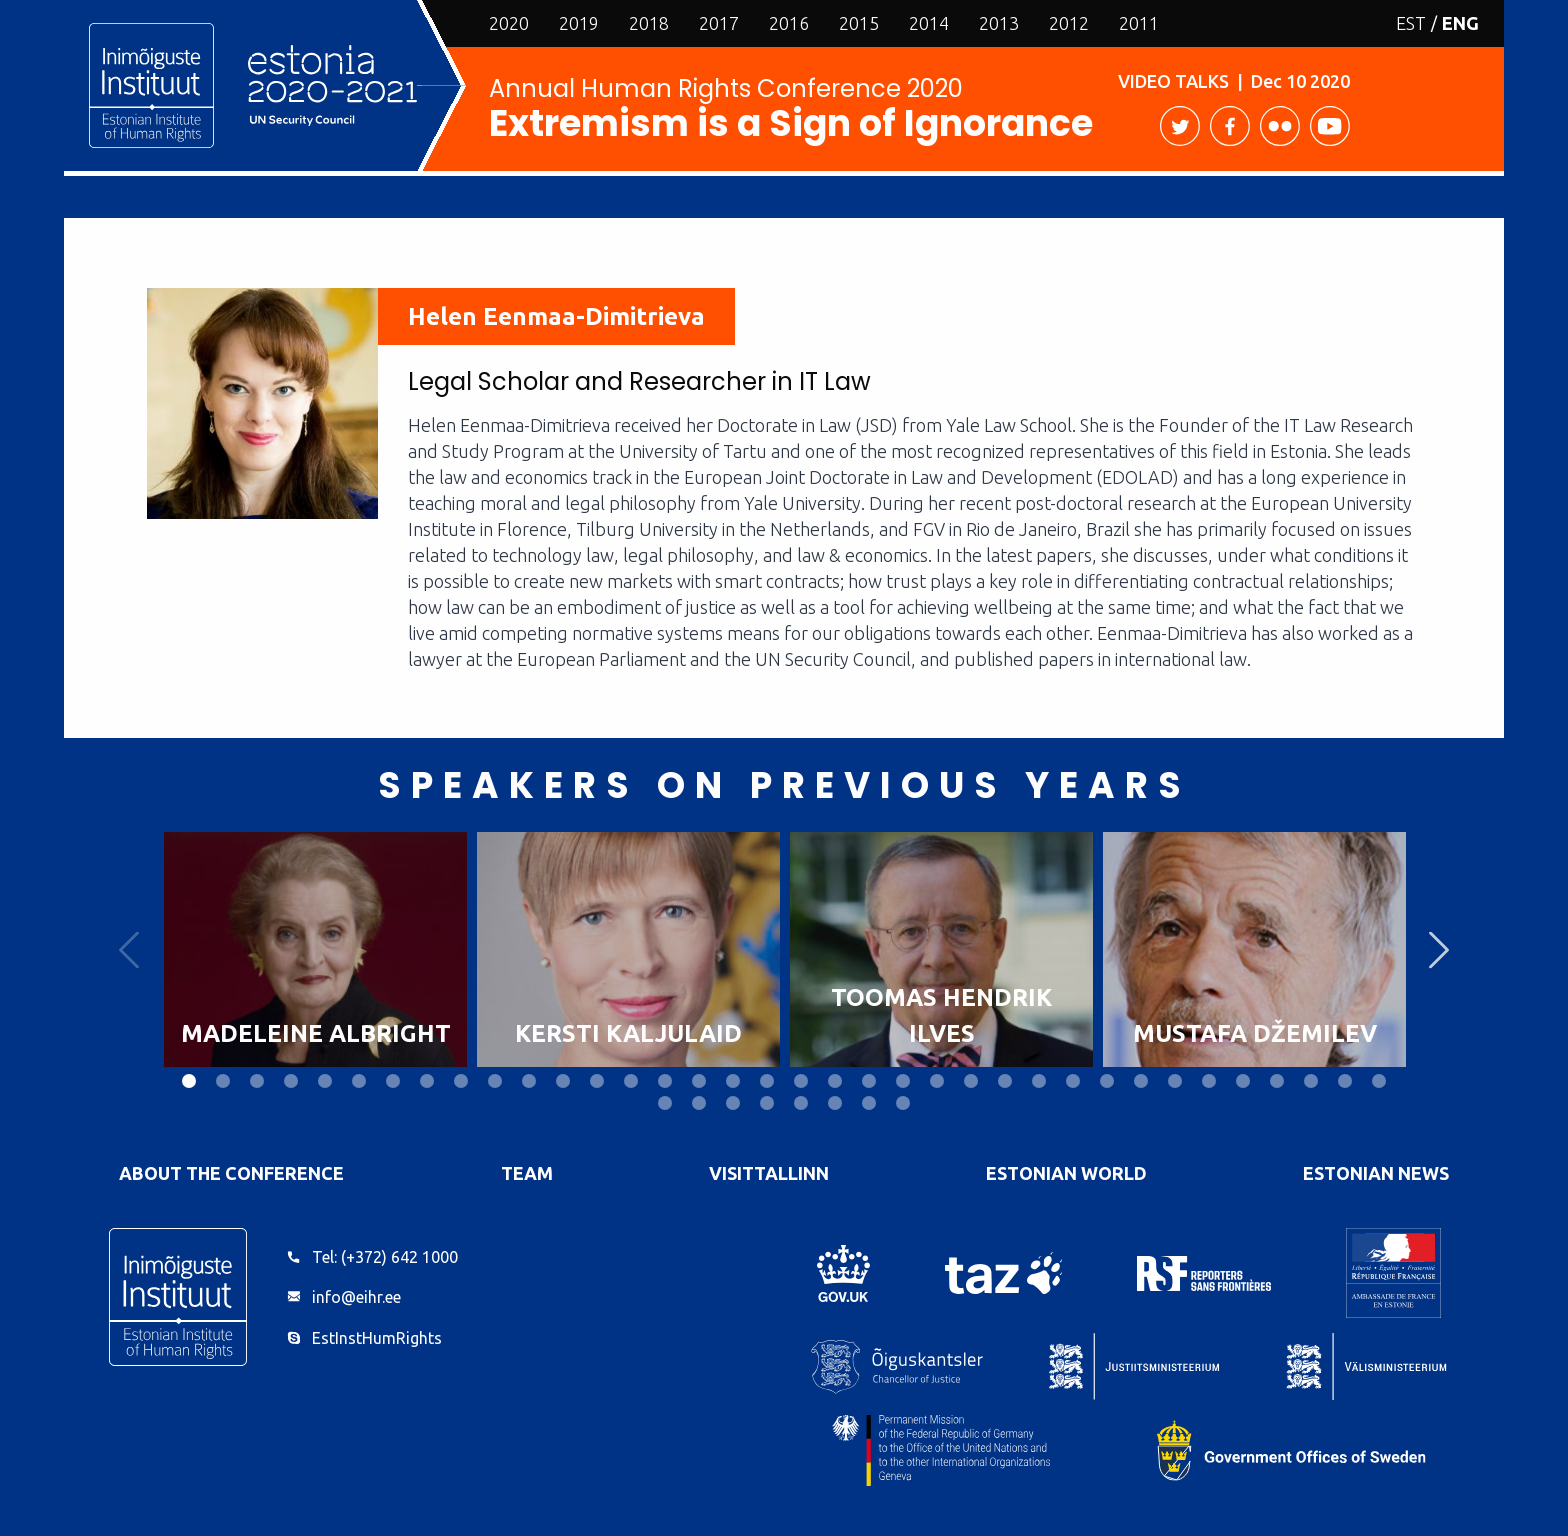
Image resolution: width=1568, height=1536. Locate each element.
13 (597, 1081)
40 (767, 1103)
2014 (929, 23)
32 (1243, 1081)
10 (495, 1081)
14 (631, 1081)
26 (1039, 1081)
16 (699, 1081)
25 (1005, 1081)
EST (1411, 23)
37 (665, 1103)
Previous (129, 949)
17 (733, 1081)
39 (733, 1103)
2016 (789, 23)
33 (1277, 1081)
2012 (1069, 23)
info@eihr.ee (356, 1297)
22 (903, 1081)
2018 (649, 23)
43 (869, 1103)
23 (937, 1081)
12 (563, 1081)
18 (767, 1081)
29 (1141, 1081)
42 (835, 1103)
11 (529, 1081)
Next (1439, 949)
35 (1345, 1081)
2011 (1139, 23)
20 (835, 1081)
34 (1311, 1081)
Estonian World (1066, 1173)
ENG (1460, 23)
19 (801, 1081)
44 (903, 1103)
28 (1107, 1081)
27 (1073, 1081)
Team (527, 1173)
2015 (859, 23)
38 (699, 1103)
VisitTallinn (769, 1173)
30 (1175, 1081)
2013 (999, 23)
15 (665, 1081)
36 (1379, 1081)
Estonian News (1376, 1173)
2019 (579, 23)
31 (1209, 1081)
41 (801, 1103)
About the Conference (231, 1173)
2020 (509, 23)
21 (869, 1081)
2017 (719, 23)
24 (971, 1081)
